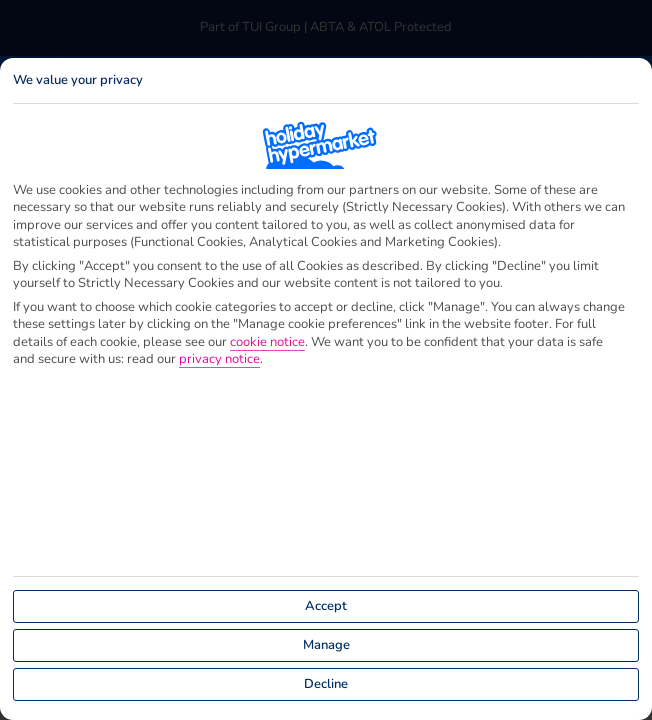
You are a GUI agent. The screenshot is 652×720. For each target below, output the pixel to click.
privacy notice (219, 359)
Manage (326, 645)
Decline (326, 684)
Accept (326, 606)
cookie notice (267, 342)
